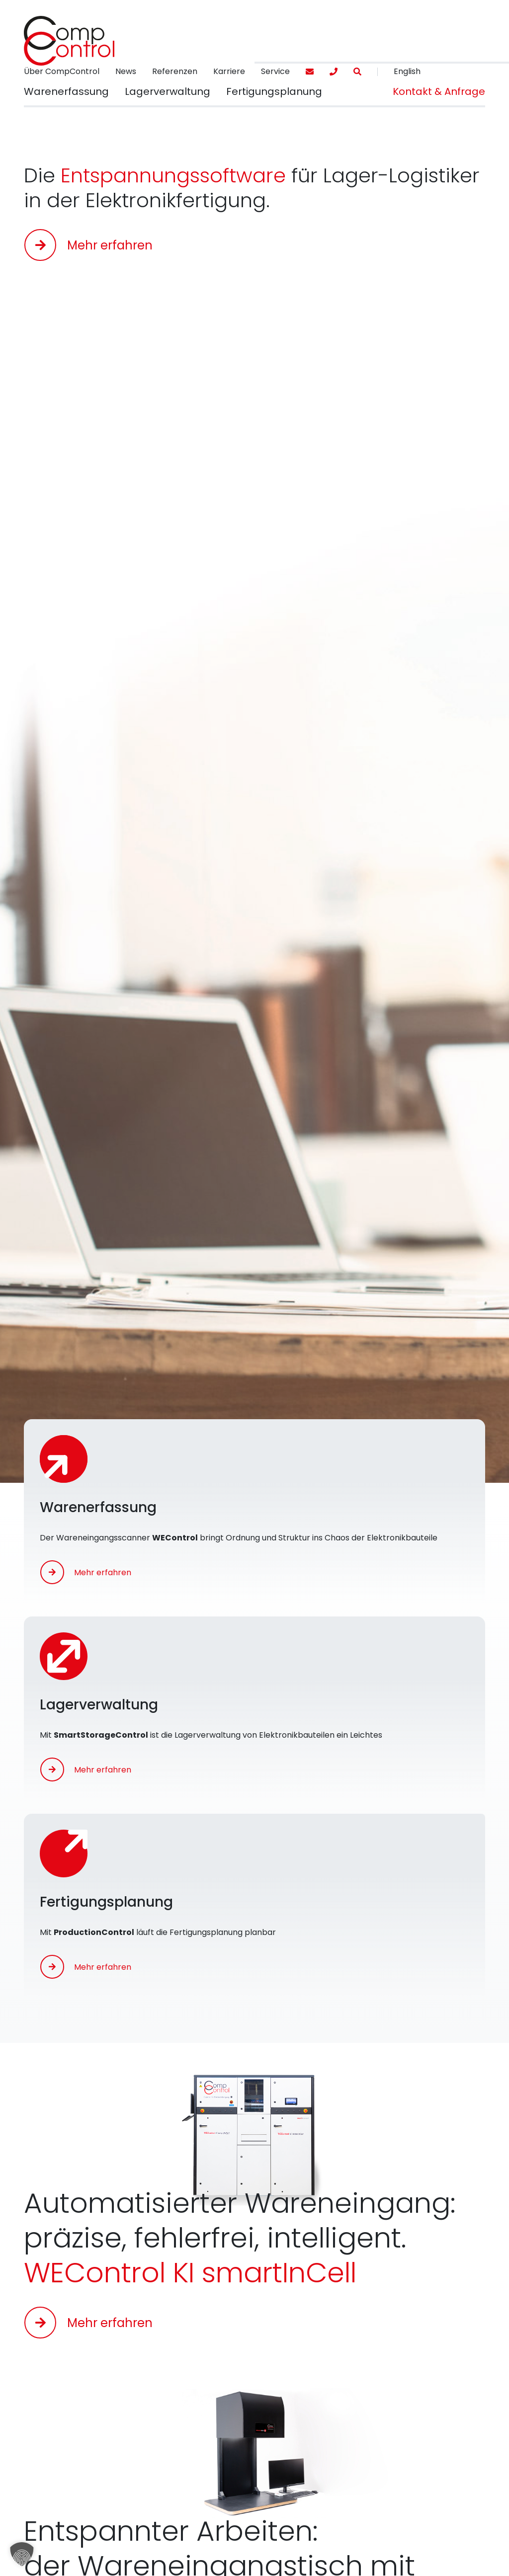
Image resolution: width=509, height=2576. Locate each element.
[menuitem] (61, 72)
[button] (66, 92)
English (407, 71)
